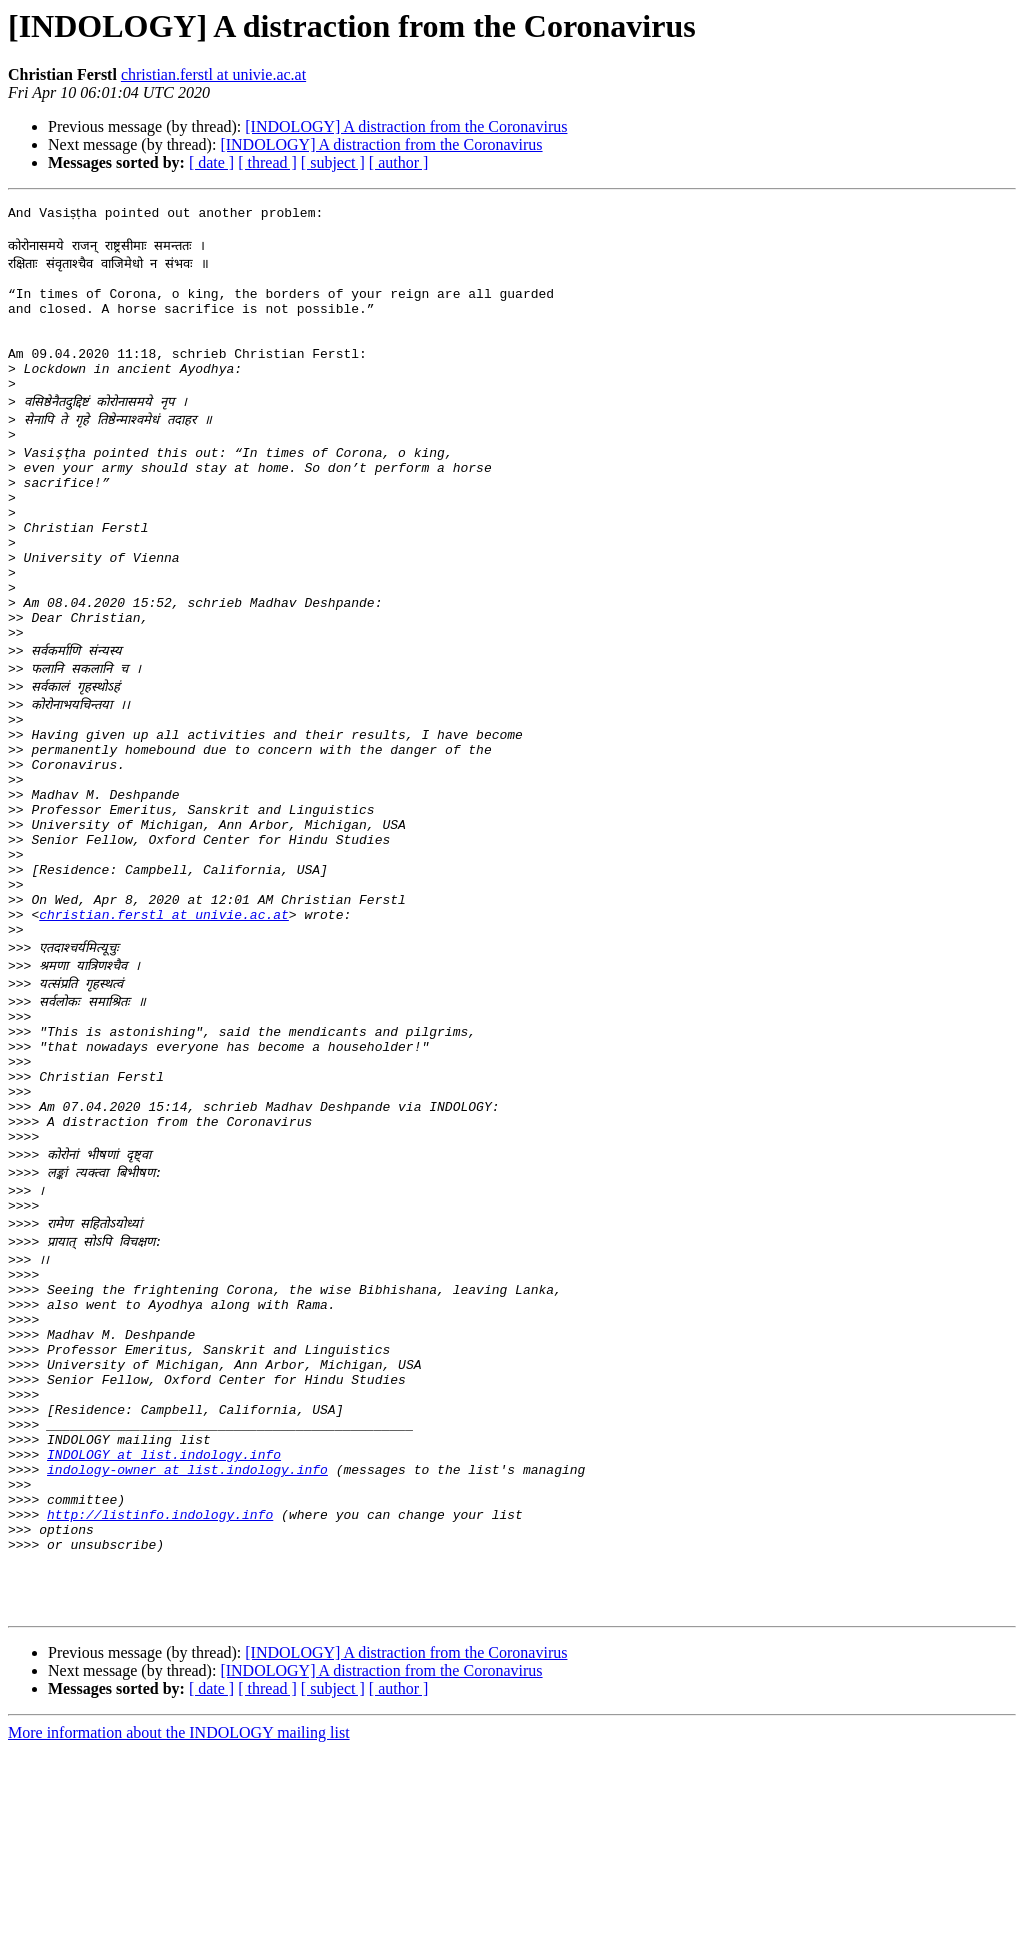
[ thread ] (267, 162)
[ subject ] (333, 162)
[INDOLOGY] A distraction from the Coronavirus (406, 126)
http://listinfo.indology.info (160, 1706)
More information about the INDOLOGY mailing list (179, 1942)
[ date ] (211, 162)
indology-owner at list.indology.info (187, 1652)
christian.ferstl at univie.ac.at (213, 74)
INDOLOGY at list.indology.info (164, 1634)
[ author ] (399, 162)
